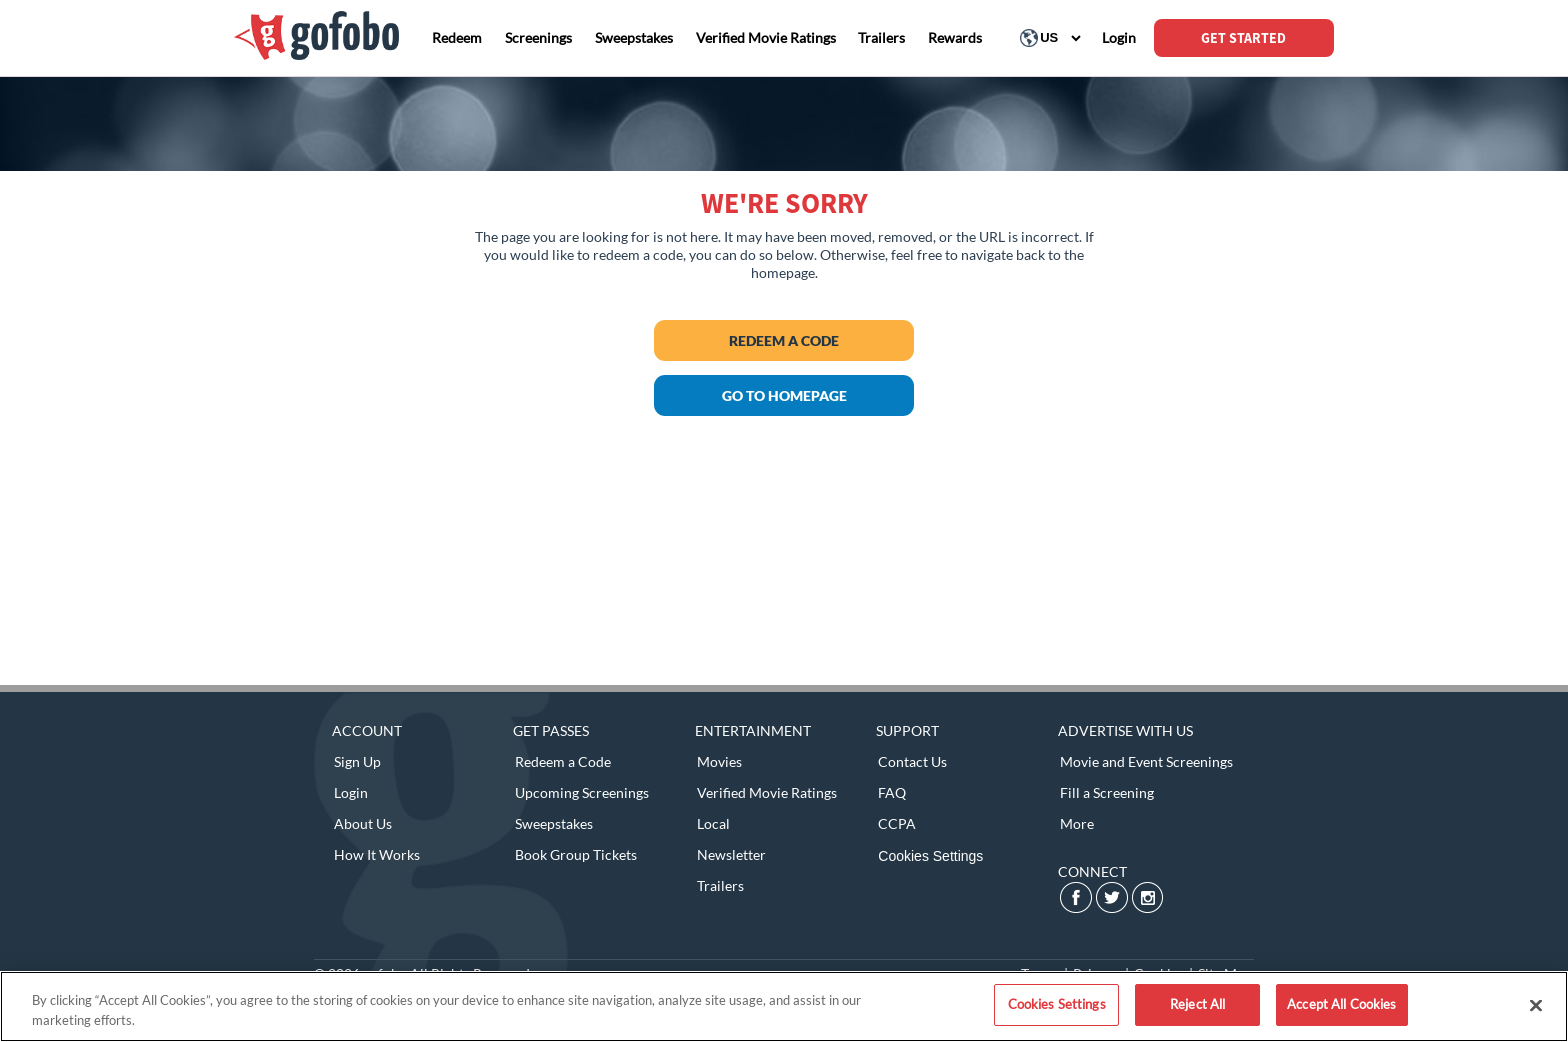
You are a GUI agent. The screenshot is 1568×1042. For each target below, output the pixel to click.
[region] (784, 1006)
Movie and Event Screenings (1146, 761)
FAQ (892, 792)
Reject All (1197, 1004)
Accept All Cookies (1341, 1004)
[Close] (1536, 1005)
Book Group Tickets (576, 854)
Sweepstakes (554, 823)
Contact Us (912, 761)
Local (713, 823)
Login (351, 792)
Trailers (720, 885)
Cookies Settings (930, 856)
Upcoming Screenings (582, 792)
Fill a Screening (1107, 792)
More (1077, 823)
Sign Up (357, 761)
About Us (363, 823)
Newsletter (731, 854)
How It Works (377, 854)
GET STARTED (1243, 38)
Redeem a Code (784, 340)
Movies (719, 761)
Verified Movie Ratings (767, 792)
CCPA (897, 823)
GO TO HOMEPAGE (784, 395)
